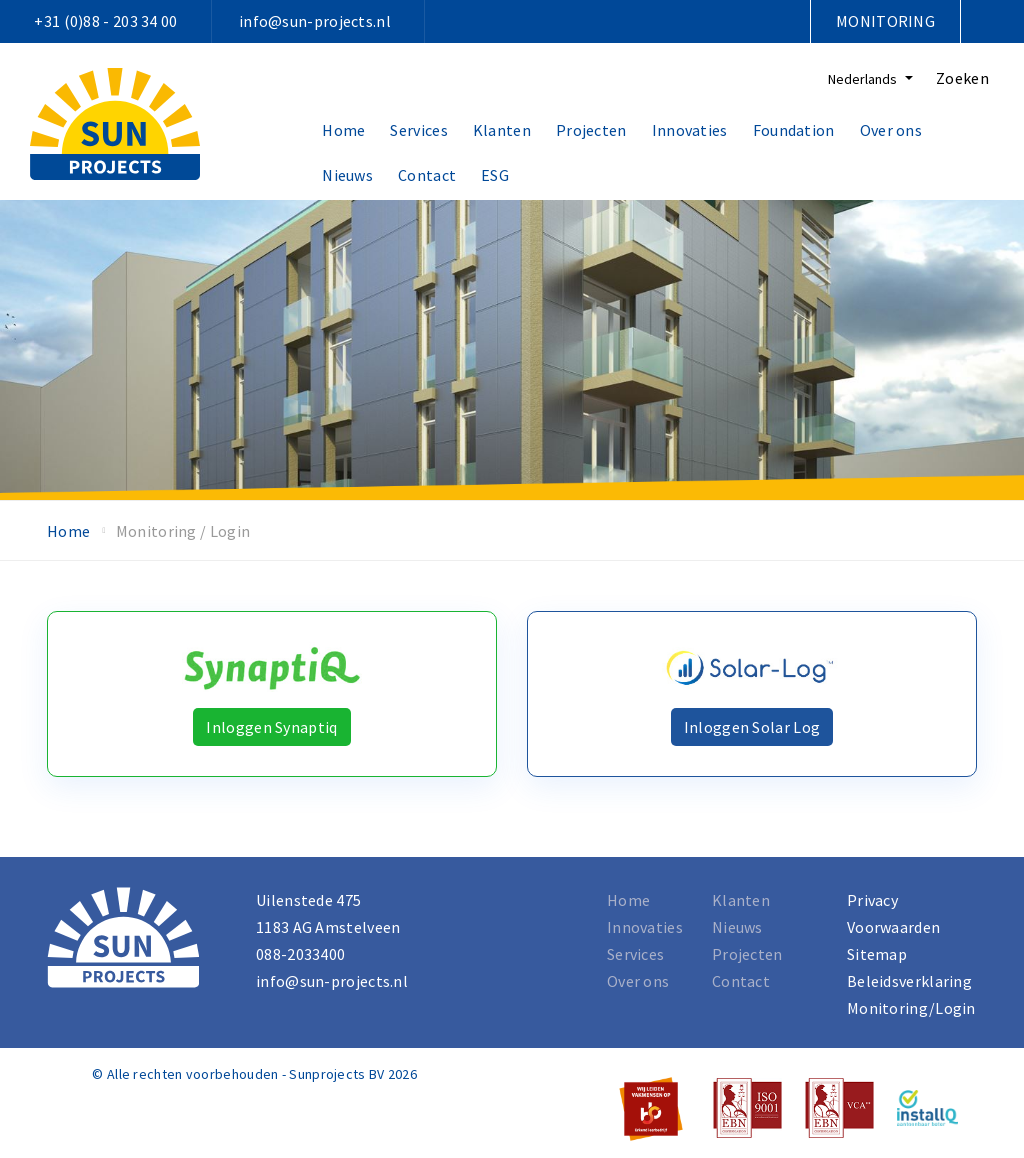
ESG (495, 175)
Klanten (502, 130)
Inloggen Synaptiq (271, 727)
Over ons (891, 130)
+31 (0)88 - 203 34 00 (105, 21)
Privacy (872, 900)
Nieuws (347, 175)
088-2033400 (300, 954)
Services (418, 130)
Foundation (794, 130)
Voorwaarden (893, 927)
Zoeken (962, 78)
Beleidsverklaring (909, 981)
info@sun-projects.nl (315, 21)
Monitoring (885, 21)
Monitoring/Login (911, 1008)
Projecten (591, 130)
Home (343, 130)
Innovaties (690, 130)
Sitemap (877, 954)
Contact (427, 175)
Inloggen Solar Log (752, 727)
